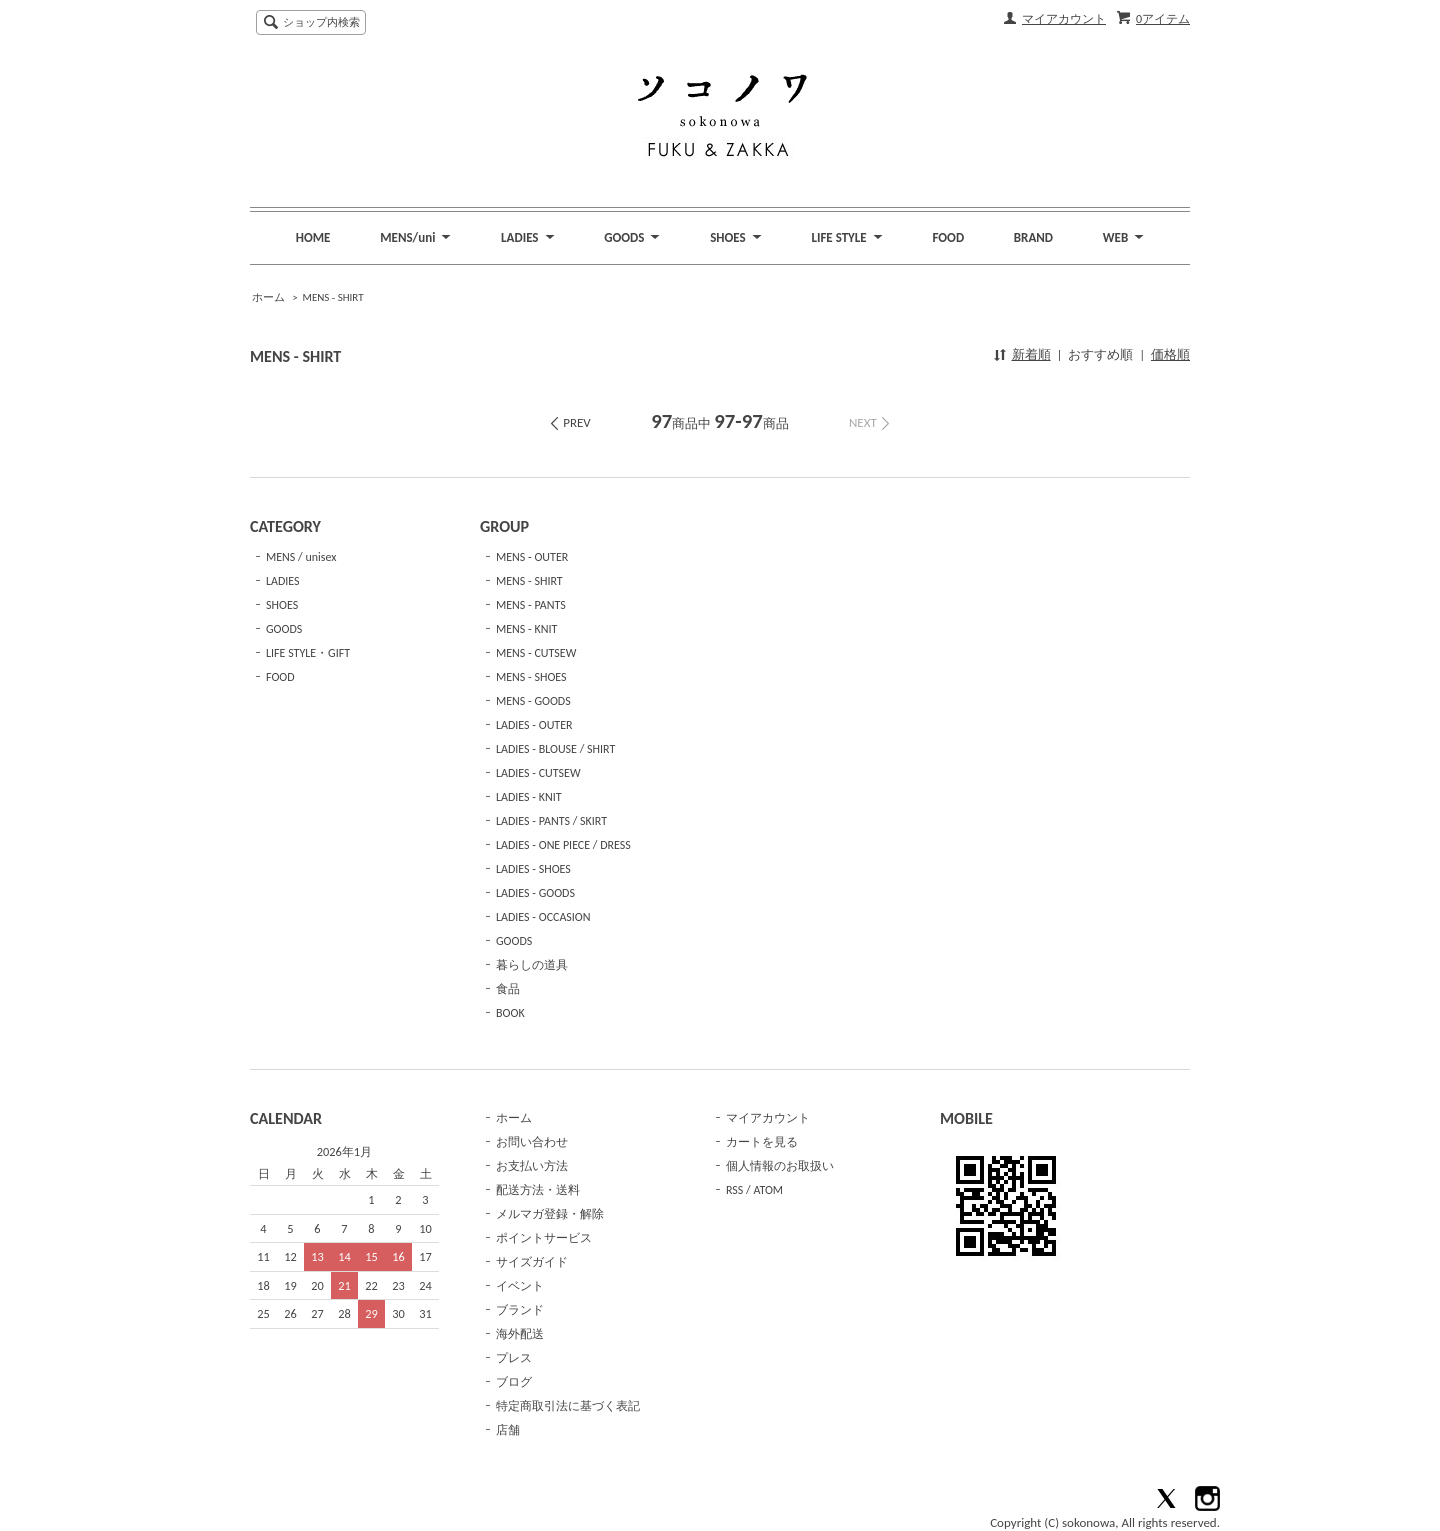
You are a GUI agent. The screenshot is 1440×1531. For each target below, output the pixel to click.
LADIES (283, 581)
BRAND (1033, 237)
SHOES (282, 605)
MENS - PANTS (531, 605)
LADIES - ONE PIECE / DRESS (563, 845)
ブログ (514, 1382)
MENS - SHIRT (332, 297)
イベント (520, 1286)
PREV (577, 422)
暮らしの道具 (532, 965)
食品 (508, 989)
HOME (313, 237)
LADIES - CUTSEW (538, 773)
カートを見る (762, 1142)
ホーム (268, 297)
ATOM (768, 1190)
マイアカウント (1064, 19)
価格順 (1170, 354)
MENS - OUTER (532, 557)
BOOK (510, 1013)
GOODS (284, 629)
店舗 (508, 1430)
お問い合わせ (532, 1142)
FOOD (948, 237)
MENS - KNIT (526, 629)
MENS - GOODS (533, 701)
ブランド (520, 1310)
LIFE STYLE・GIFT (308, 653)
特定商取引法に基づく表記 (568, 1406)
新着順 (1031, 354)
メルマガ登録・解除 (550, 1214)
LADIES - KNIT (529, 797)
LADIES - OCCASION (543, 917)
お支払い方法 (532, 1166)
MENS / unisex (301, 557)
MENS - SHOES (531, 677)
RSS (734, 1190)
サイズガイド (532, 1262)
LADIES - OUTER (534, 725)
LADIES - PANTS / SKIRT (551, 821)
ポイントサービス (544, 1238)
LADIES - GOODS (535, 893)
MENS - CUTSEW (536, 653)
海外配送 (520, 1334)
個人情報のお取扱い (780, 1166)
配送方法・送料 (538, 1190)
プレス (514, 1358)
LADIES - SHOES (533, 869)
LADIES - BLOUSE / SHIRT (555, 749)
